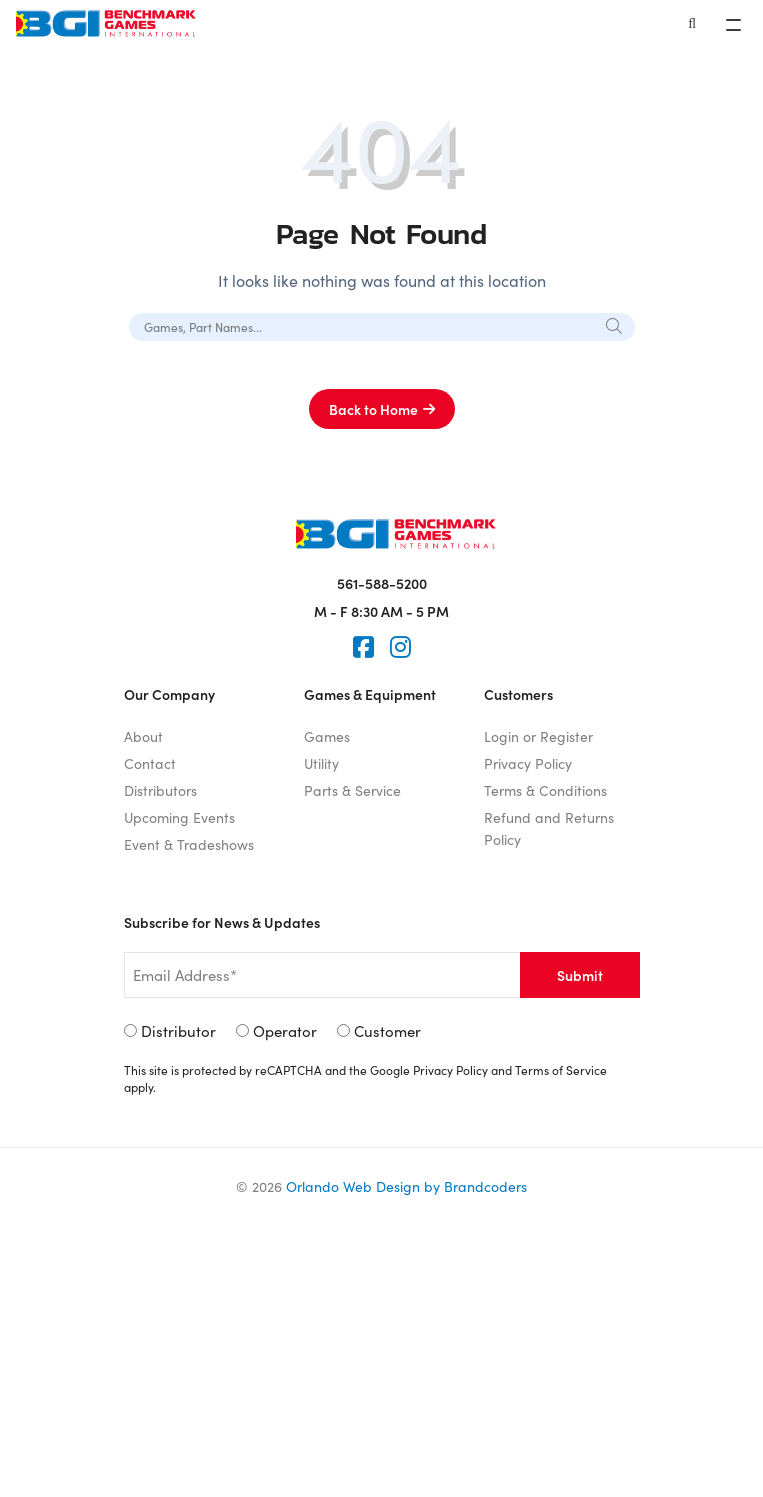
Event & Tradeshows (189, 844)
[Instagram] (400, 647)
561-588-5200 (382, 583)
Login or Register (538, 736)
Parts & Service (352, 790)
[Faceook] (363, 647)
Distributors (160, 790)
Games (327, 736)
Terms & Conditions (545, 790)
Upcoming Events (179, 817)
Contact (150, 763)
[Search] (692, 24)
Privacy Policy (528, 763)
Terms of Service (561, 1069)
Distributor (178, 1030)
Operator (285, 1030)
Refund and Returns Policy (549, 828)
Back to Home (373, 409)
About (143, 736)
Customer (387, 1030)
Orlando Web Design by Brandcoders (406, 1186)
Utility (321, 763)
